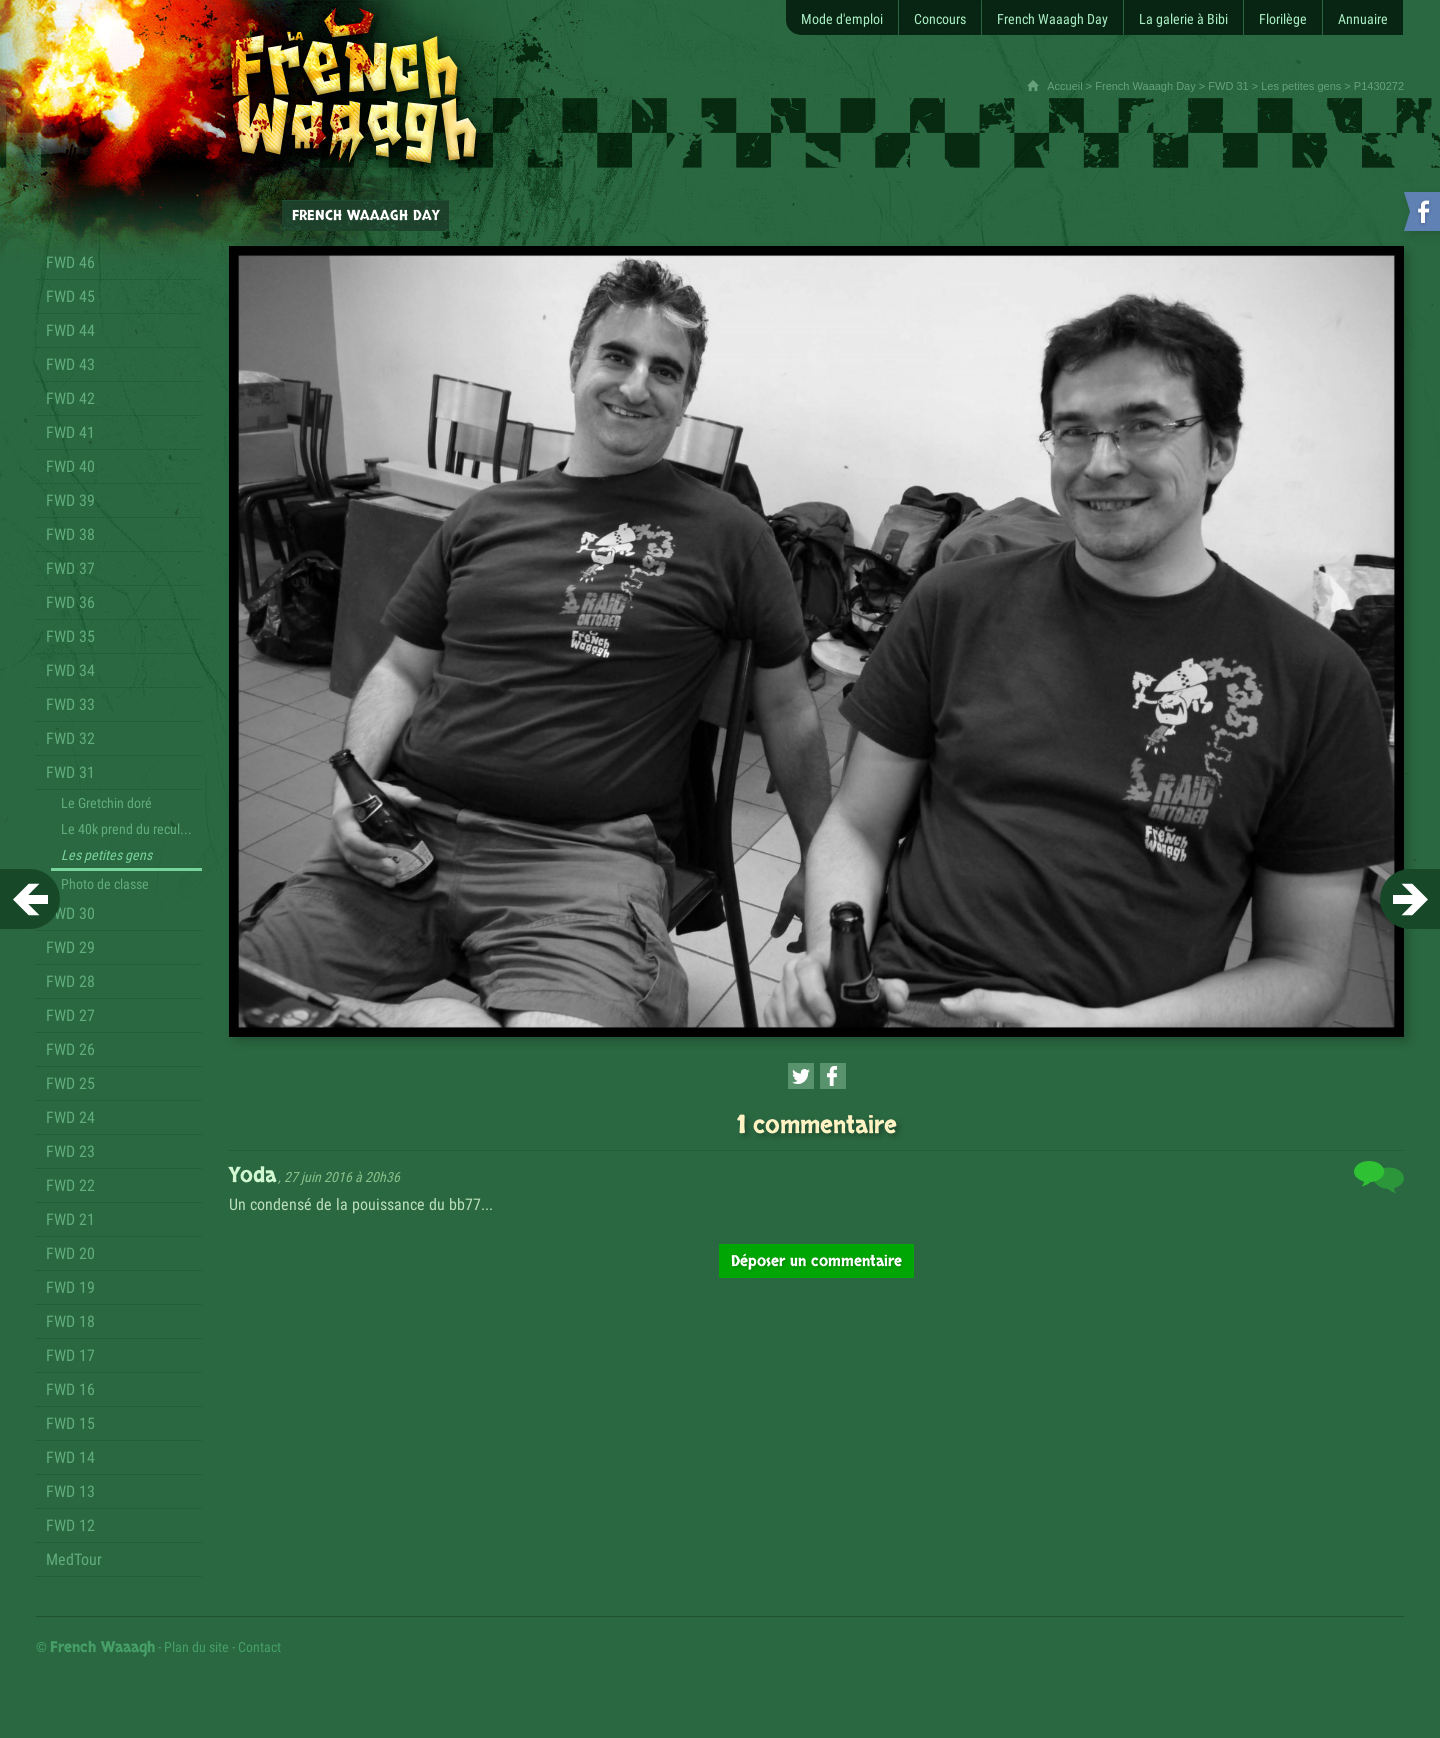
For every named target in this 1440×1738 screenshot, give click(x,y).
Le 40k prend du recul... (126, 829)
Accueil (1064, 86)
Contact (259, 1647)
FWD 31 (1228, 86)
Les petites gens (1301, 86)
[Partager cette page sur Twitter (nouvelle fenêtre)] (801, 1076)
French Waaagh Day (1145, 86)
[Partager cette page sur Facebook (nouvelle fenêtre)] (833, 1076)
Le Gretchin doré (106, 803)
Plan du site (196, 1647)
